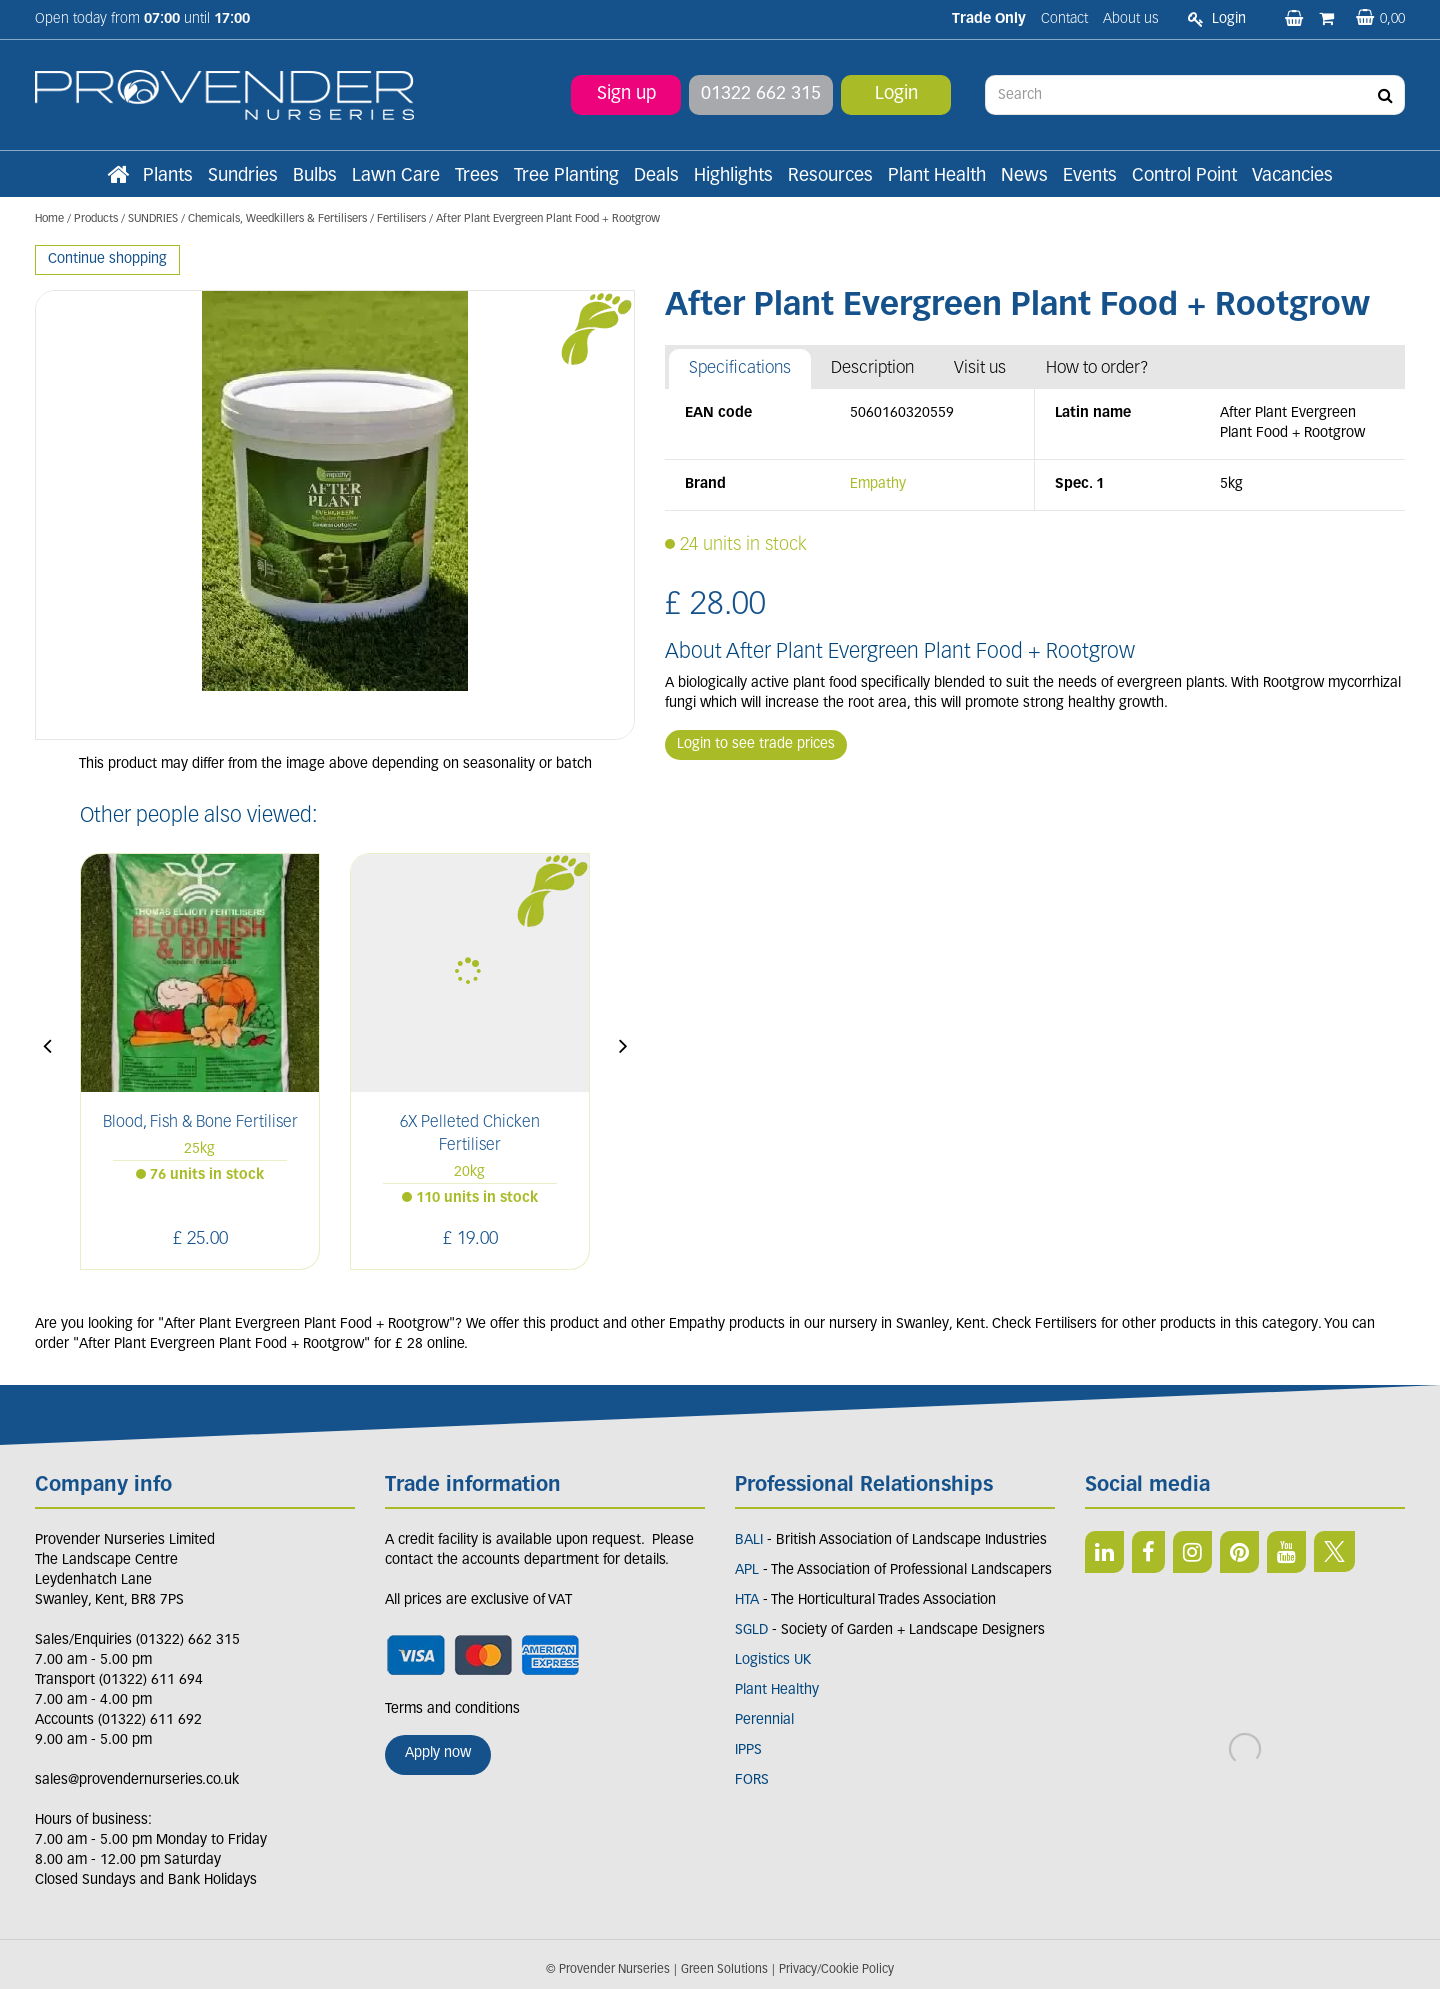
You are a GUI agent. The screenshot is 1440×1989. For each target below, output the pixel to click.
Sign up (626, 94)
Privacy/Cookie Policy (836, 1970)
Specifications (740, 368)
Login (896, 94)
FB (1148, 1552)
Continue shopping (107, 259)
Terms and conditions (452, 1709)
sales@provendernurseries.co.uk (137, 1780)
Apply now (438, 1753)
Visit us (980, 368)
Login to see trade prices (756, 744)
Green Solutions (724, 1970)
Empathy (878, 484)
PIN (1239, 1552)
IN (1192, 1552)
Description (872, 368)
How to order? (1097, 368)
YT (1286, 1552)
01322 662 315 (761, 94)
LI (1104, 1552)
